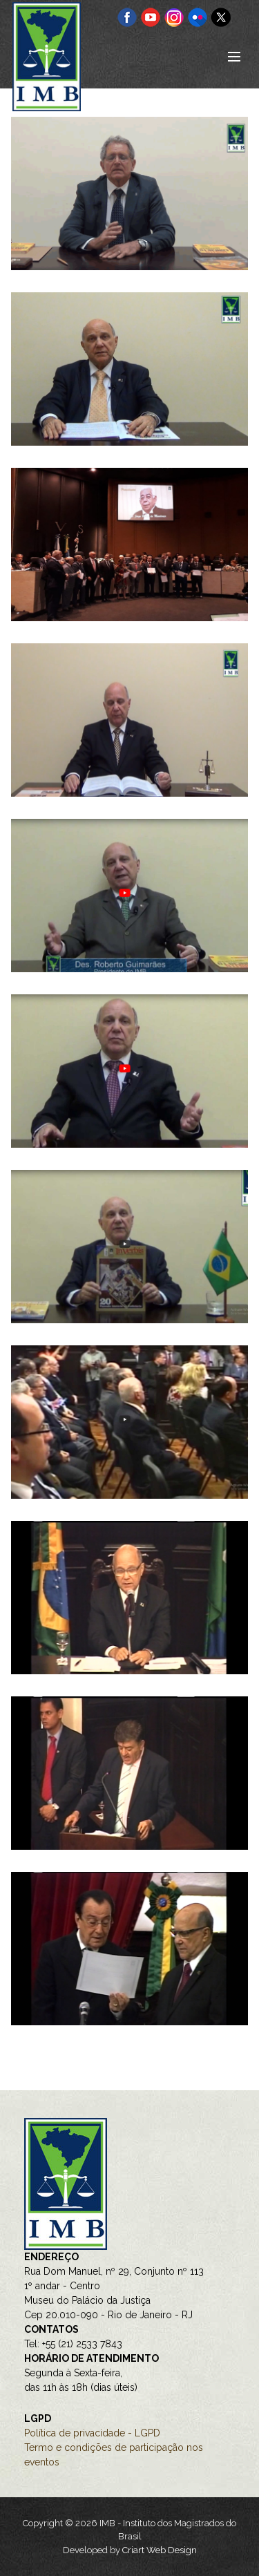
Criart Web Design (159, 2550)
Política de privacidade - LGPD (92, 2432)
